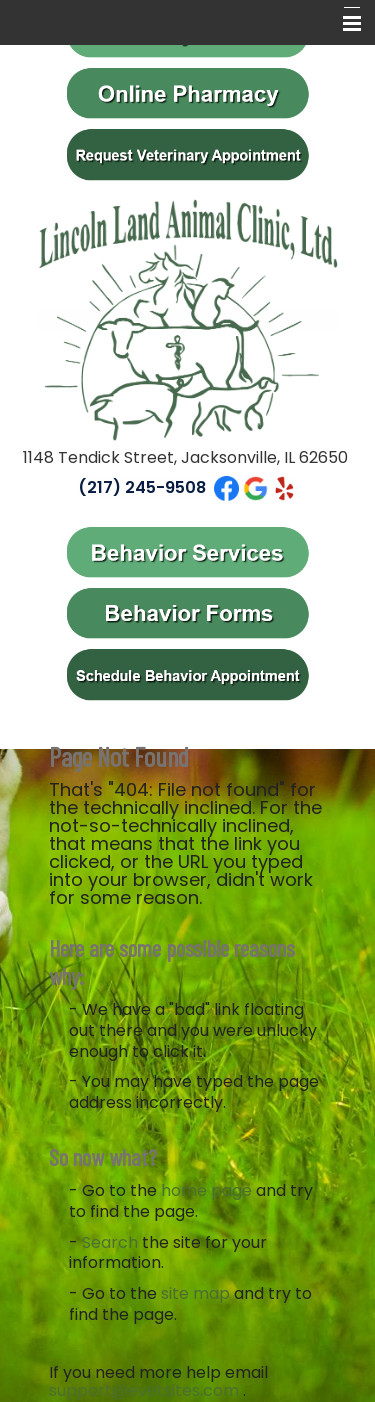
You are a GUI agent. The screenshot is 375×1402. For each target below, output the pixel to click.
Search (110, 1242)
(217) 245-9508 (142, 487)
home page (206, 1190)
